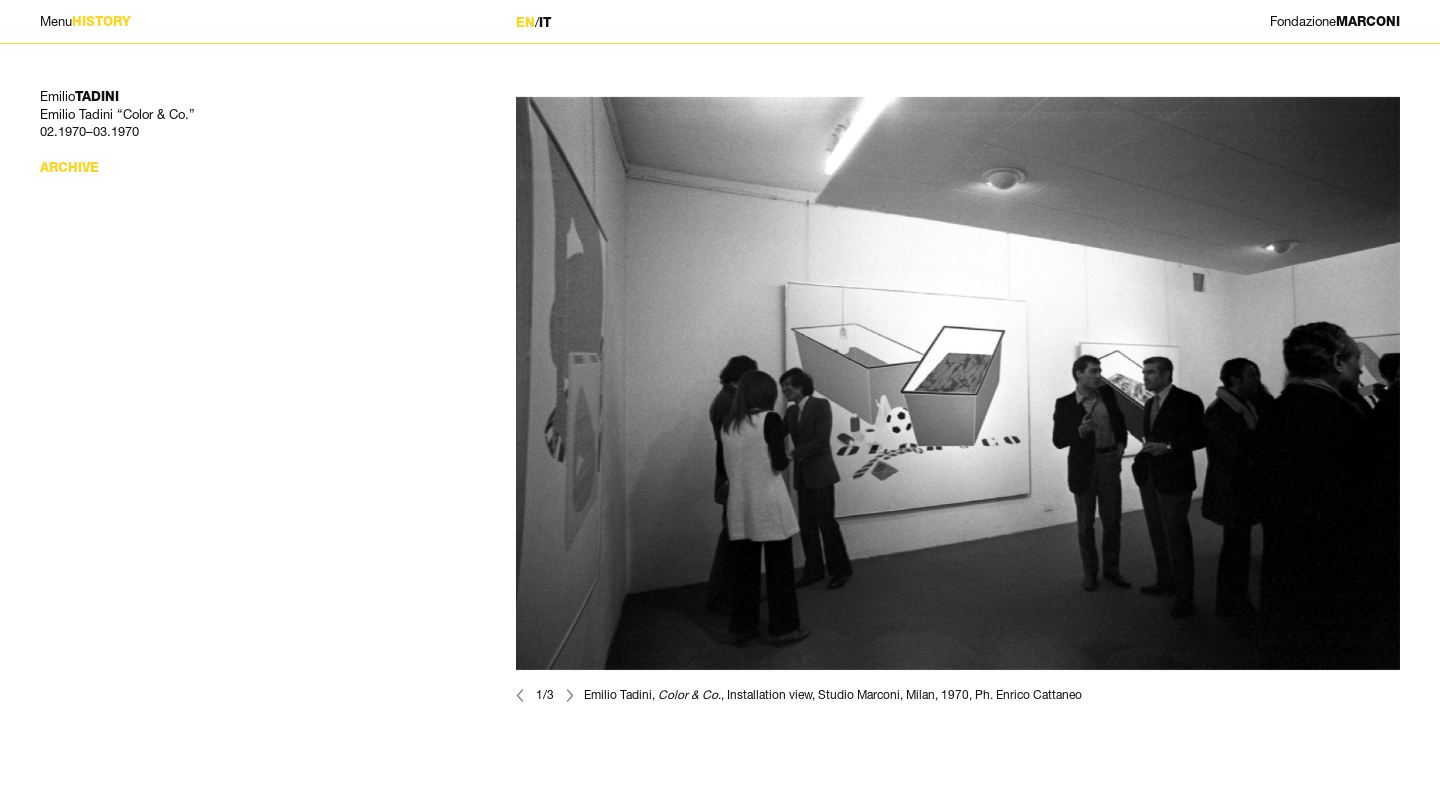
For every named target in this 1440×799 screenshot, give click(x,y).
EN (525, 22)
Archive (69, 167)
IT (545, 22)
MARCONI (1335, 21)
